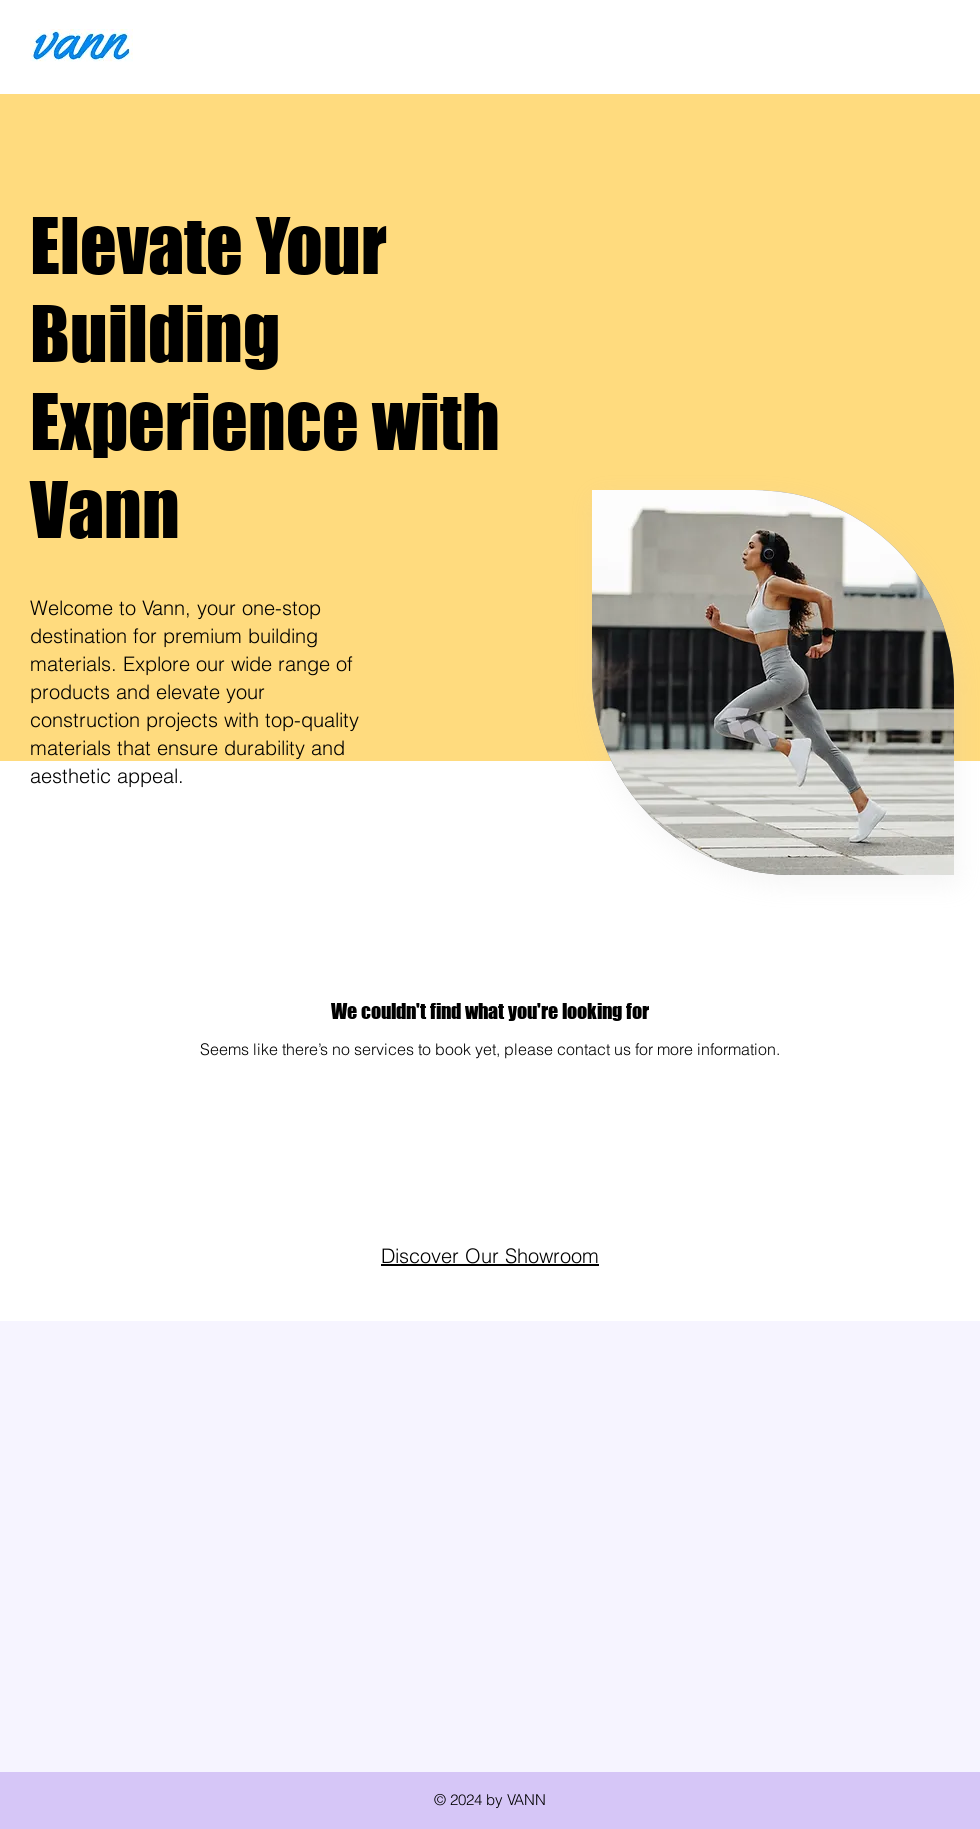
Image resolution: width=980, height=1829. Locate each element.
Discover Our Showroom (490, 1255)
